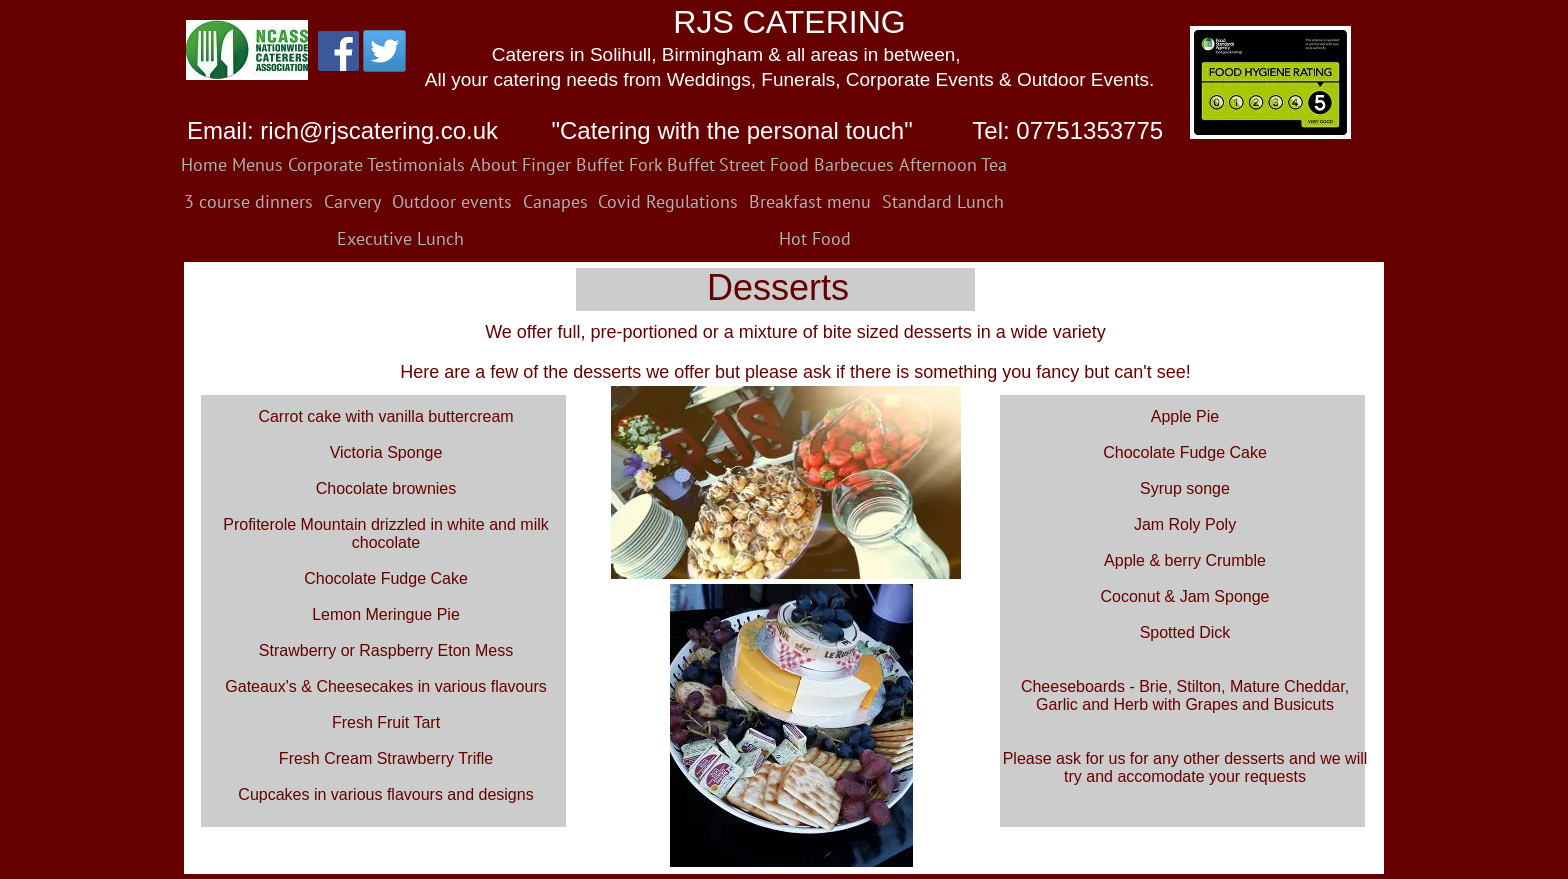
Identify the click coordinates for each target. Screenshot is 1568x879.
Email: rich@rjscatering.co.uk (342, 130)
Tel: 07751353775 (1064, 130)
